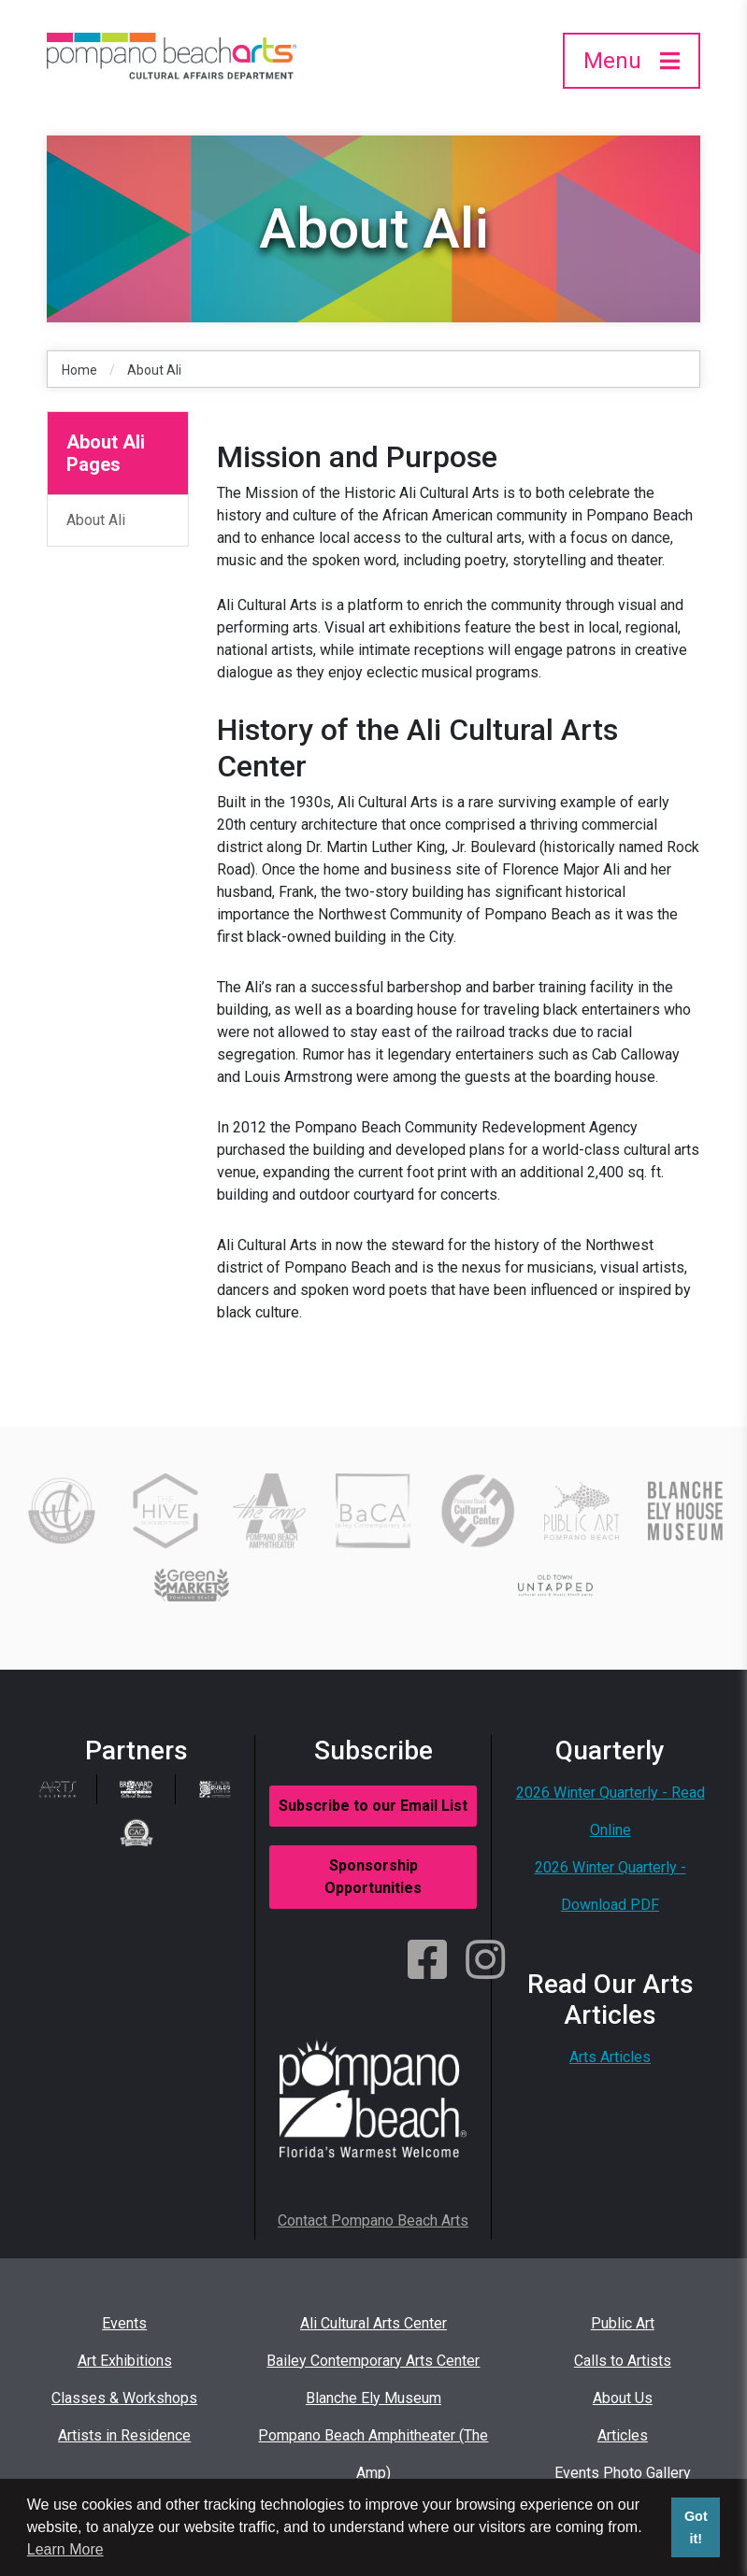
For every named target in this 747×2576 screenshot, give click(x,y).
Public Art (622, 2323)
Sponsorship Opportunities (373, 1877)
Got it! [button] (696, 2527)
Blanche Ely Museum (373, 2398)
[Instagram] (485, 1960)
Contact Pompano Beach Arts (373, 2220)
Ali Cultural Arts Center (373, 2323)
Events (124, 2323)
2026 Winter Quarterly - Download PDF (610, 1886)
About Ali (154, 370)
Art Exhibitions (125, 2361)
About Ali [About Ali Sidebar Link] (95, 520)
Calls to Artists (622, 2361)
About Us (623, 2398)
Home (79, 370)
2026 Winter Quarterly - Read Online (610, 1811)
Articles (622, 2435)
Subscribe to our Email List (373, 1806)
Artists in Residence (124, 2435)
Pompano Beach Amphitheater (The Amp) (373, 2454)
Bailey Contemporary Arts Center (373, 2361)
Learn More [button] (65, 2549)
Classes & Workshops (124, 2398)
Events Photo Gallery (622, 2473)
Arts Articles (610, 2057)
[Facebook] (427, 1960)
